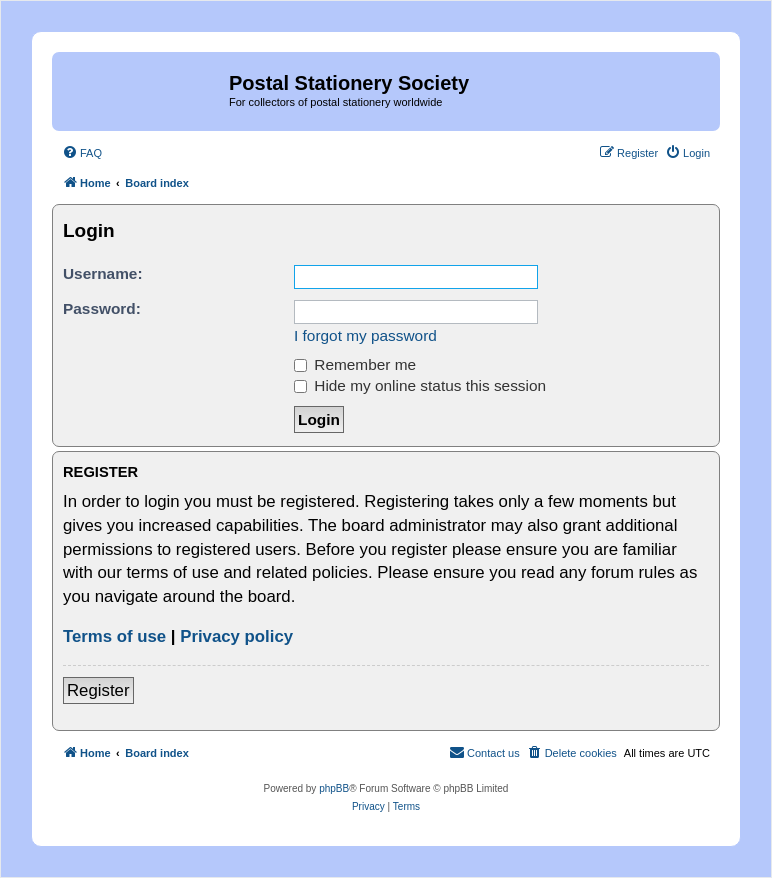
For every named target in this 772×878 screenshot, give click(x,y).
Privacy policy (236, 636)
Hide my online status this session (420, 385)
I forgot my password (365, 335)
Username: (103, 273)
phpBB (334, 788)
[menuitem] (82, 153)
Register (98, 690)
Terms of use (114, 636)
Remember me (355, 364)
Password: (102, 308)
